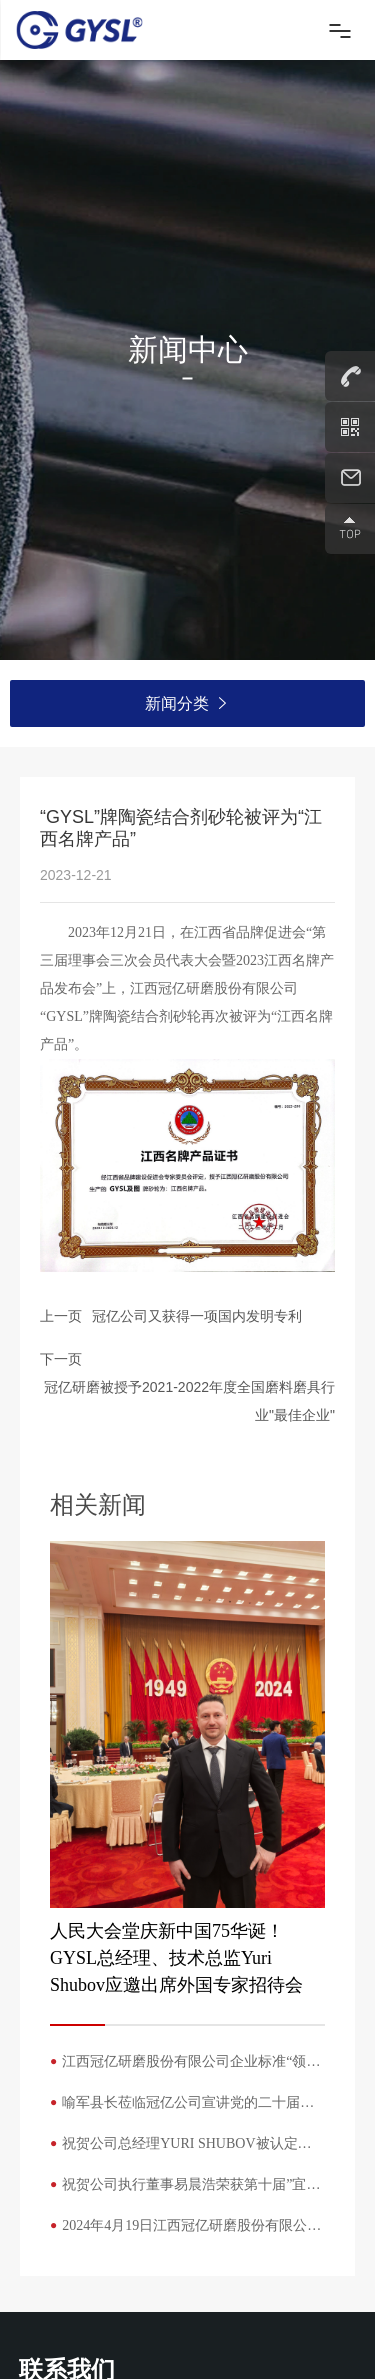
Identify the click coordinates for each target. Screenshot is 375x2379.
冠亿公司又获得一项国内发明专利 (197, 1316)
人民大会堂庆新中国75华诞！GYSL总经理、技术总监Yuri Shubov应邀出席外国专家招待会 (176, 1958)
